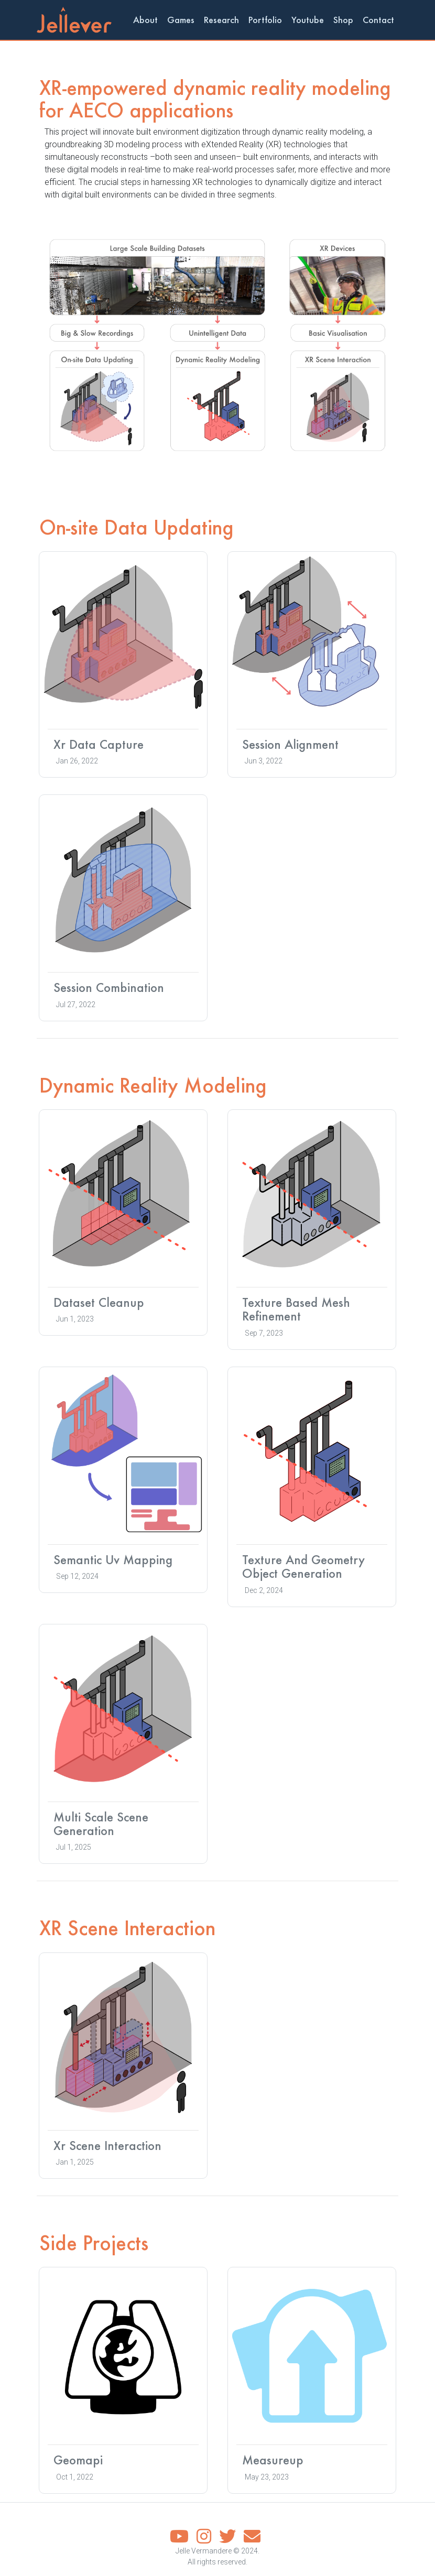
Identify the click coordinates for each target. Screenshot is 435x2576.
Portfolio (265, 19)
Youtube (307, 19)
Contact (378, 19)
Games (180, 19)
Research (221, 19)
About (145, 19)
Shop (343, 19)
